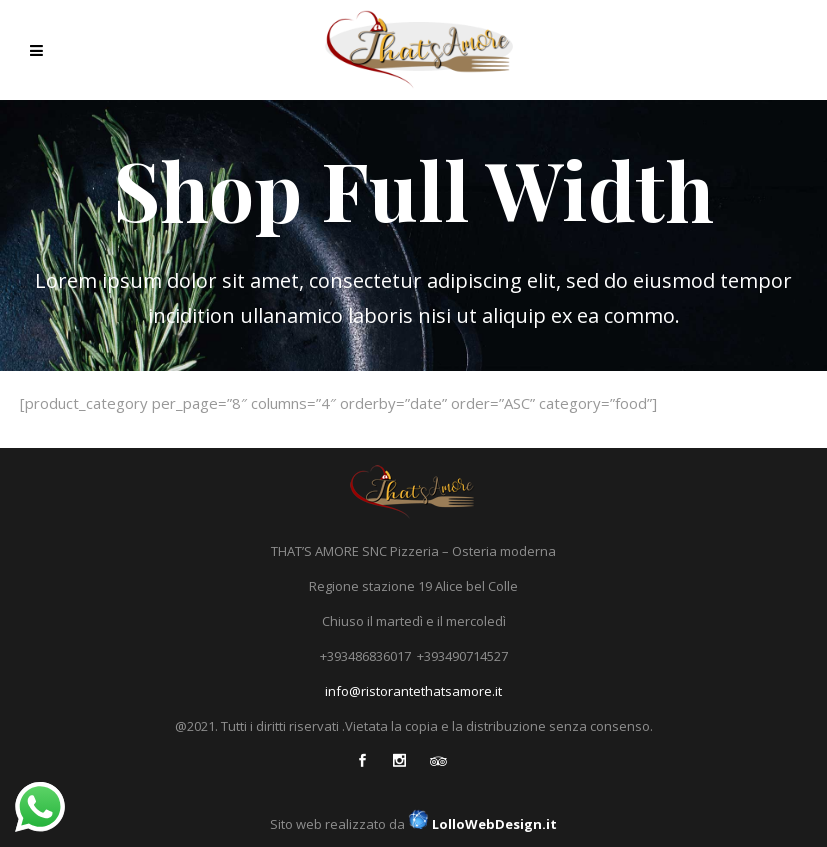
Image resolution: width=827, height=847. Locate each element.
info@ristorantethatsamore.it (413, 691)
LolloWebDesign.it (481, 824)
